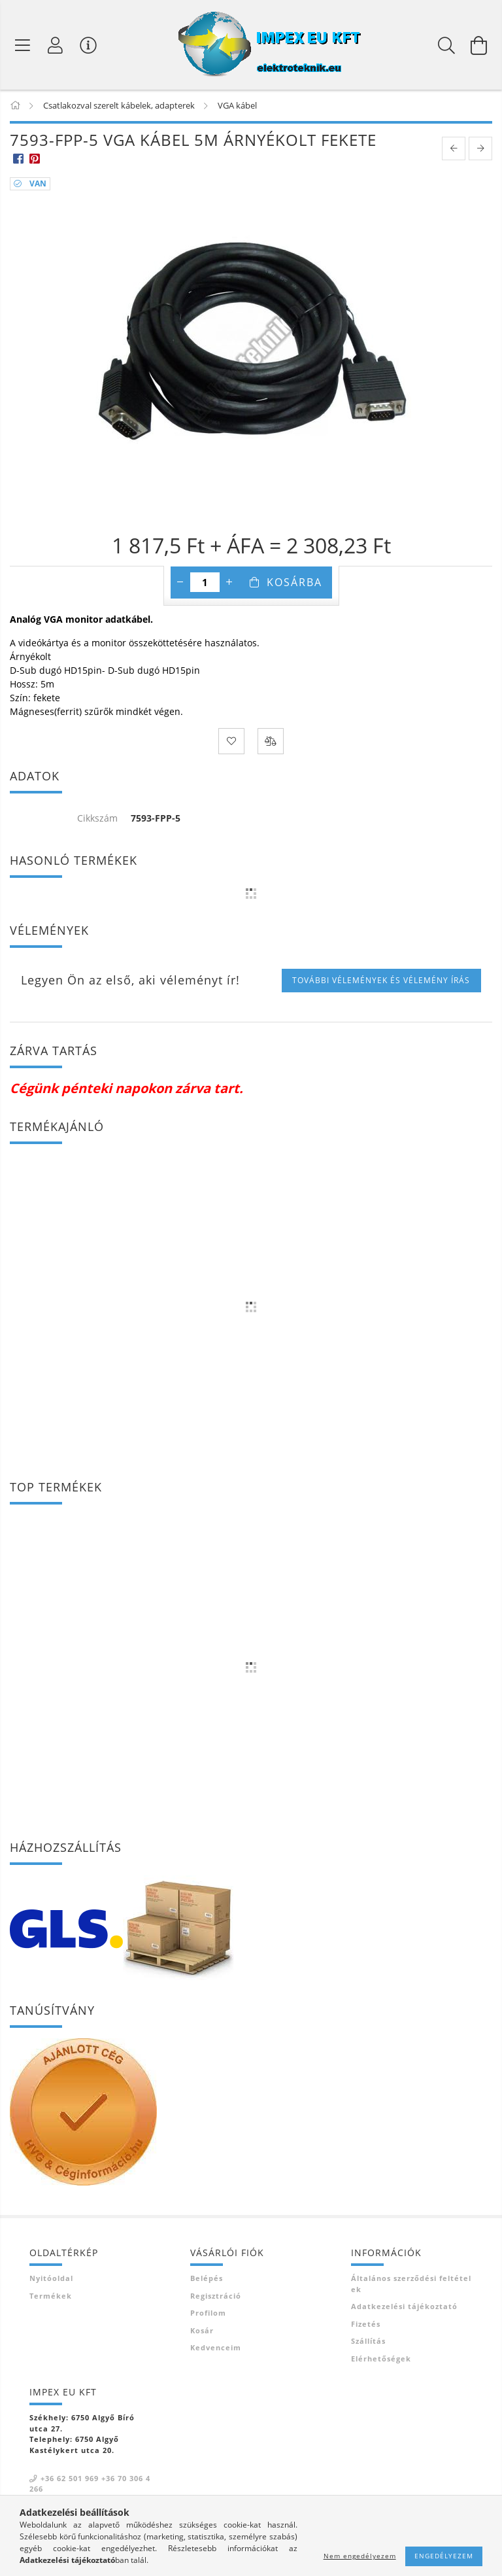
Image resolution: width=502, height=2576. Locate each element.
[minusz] (180, 582)
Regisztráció (215, 2296)
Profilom (208, 2313)
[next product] (480, 148)
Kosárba (294, 582)
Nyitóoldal (51, 2278)
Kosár (202, 2330)
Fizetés (365, 2324)
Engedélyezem (443, 2555)
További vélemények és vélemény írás (381, 980)
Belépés (206, 2278)
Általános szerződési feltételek (411, 2283)
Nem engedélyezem (360, 2555)
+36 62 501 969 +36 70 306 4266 (89, 2483)
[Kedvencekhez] (231, 741)
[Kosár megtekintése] (479, 45)
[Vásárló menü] (88, 45)
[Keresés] (446, 45)
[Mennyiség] (205, 582)
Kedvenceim (215, 2347)
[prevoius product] (453, 148)
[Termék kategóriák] (23, 45)
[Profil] (55, 45)
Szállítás (368, 2341)
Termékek (50, 2296)
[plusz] (229, 582)
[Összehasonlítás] (271, 741)
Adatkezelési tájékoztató (404, 2306)
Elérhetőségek (381, 2358)
